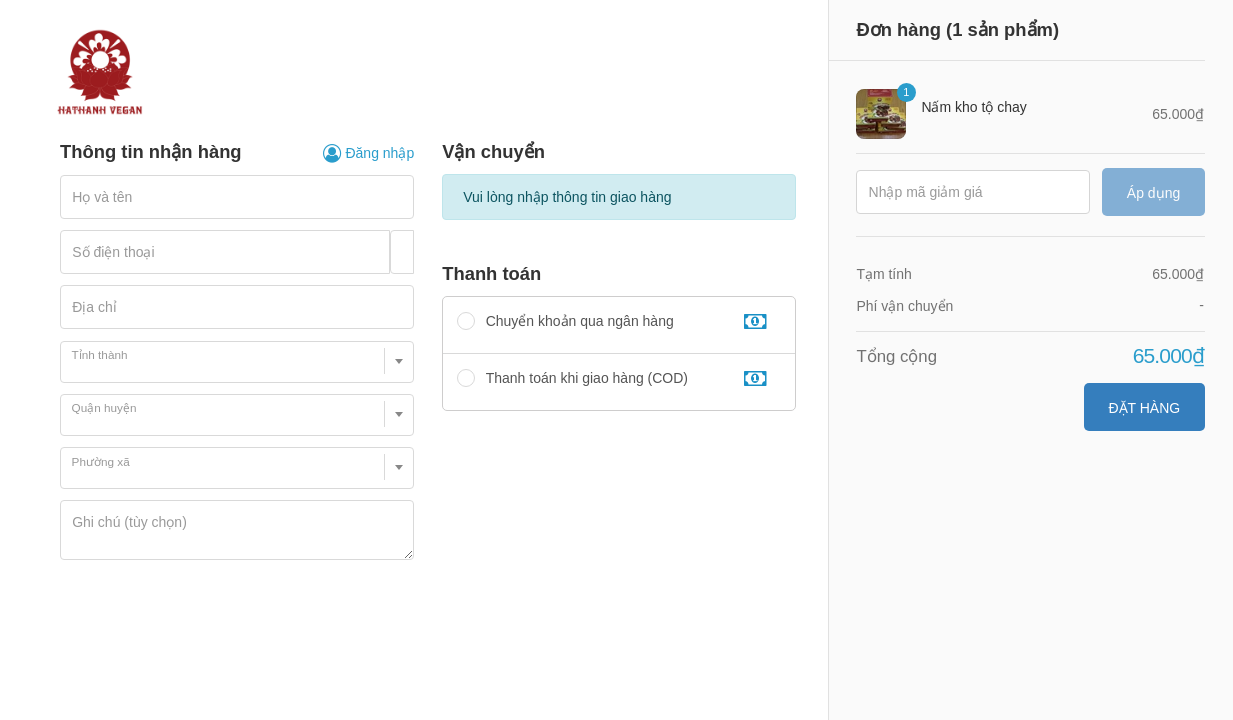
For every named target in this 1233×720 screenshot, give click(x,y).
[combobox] (237, 362)
